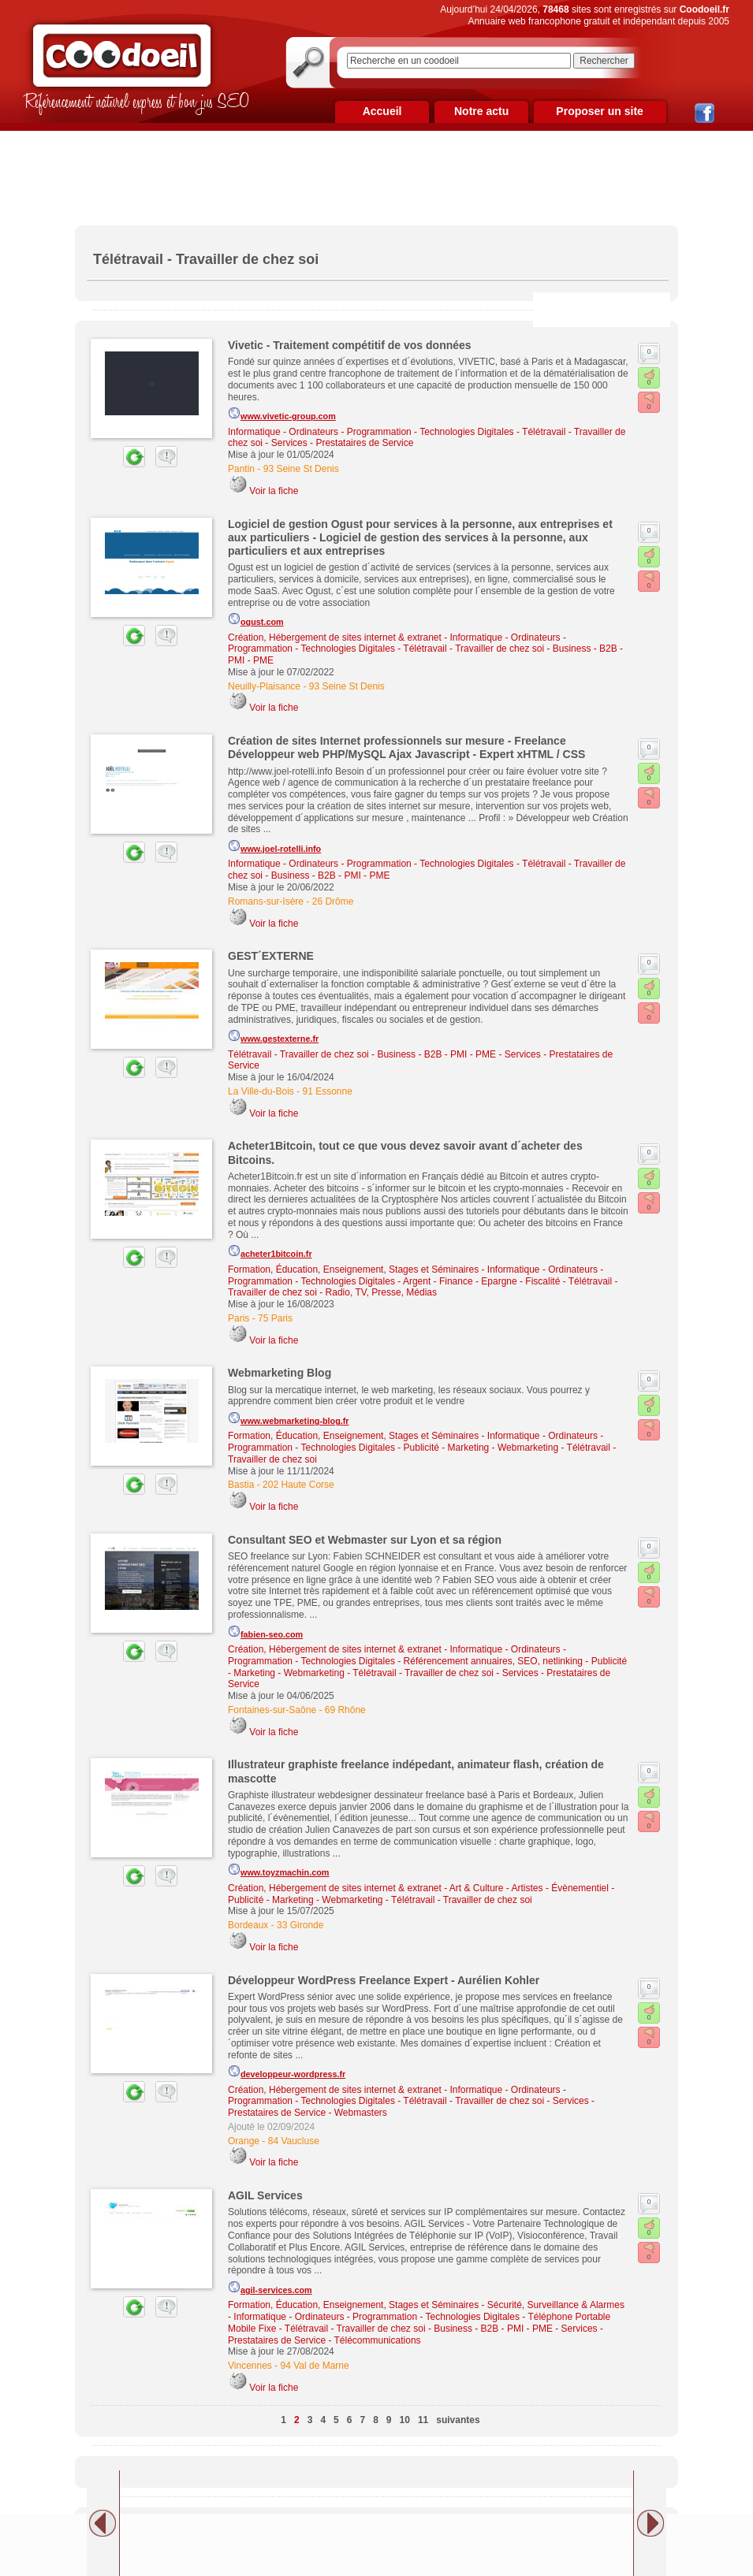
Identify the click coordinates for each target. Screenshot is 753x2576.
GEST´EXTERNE (271, 956)
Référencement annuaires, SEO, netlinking (493, 1661)
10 (405, 2419)
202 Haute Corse (298, 1484)
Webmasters (360, 2112)
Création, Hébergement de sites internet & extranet (335, 637)
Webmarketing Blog (279, 1372)
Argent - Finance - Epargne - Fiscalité (481, 1281)
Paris (238, 1318)
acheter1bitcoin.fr (270, 1251)
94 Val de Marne (315, 2365)
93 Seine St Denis (301, 468)
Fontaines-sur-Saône (272, 1709)
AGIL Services (265, 2195)
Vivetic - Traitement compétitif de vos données (350, 345)
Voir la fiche (273, 490)
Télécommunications (377, 2340)
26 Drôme (333, 901)
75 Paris (275, 1318)
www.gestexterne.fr (273, 1036)
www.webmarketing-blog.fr (288, 1418)
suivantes (457, 2419)
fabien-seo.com (265, 1632)
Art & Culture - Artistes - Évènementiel (529, 1888)
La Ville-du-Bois (261, 1091)
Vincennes (250, 2365)
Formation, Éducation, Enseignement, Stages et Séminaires (353, 1269)
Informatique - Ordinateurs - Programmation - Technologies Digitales (371, 431)
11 (423, 2419)
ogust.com (256, 619)
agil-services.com (270, 2287)
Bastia (241, 1484)
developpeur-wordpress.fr (286, 2072)
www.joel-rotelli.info (274, 846)
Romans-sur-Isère (266, 901)
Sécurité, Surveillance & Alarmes (555, 2304)
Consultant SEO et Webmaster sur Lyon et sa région (364, 1539)
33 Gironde (300, 1925)
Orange (243, 2141)
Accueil (382, 111)
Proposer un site (599, 111)
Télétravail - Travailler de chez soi (473, 648)
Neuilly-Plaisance (264, 686)
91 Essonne (327, 1091)
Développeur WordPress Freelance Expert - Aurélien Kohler (383, 1980)
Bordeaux (248, 1925)
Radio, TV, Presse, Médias (381, 1292)
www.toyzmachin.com (278, 1870)
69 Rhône (345, 1709)
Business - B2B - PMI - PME (330, 875)
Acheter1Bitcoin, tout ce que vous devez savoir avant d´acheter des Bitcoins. (405, 1152)
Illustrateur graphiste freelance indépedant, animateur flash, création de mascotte (416, 1771)
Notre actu (481, 111)
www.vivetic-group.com (282, 414)
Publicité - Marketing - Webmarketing (481, 1447)
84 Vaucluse (293, 2141)
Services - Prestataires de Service (342, 442)
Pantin (241, 468)
